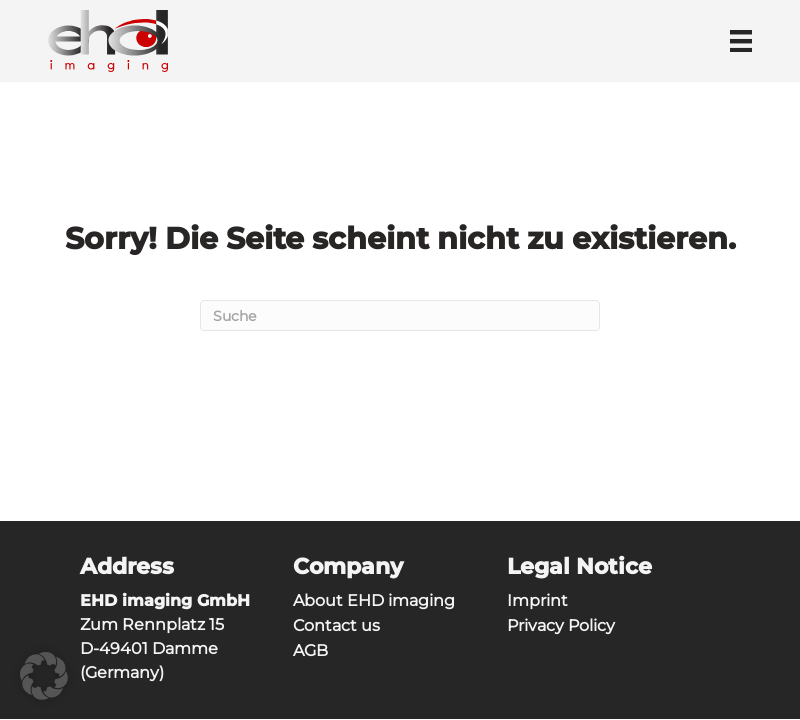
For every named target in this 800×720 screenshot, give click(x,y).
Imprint (537, 600)
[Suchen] (400, 315)
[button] (44, 676)
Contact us (336, 625)
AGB (310, 650)
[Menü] (741, 41)
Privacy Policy (561, 625)
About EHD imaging (374, 600)
